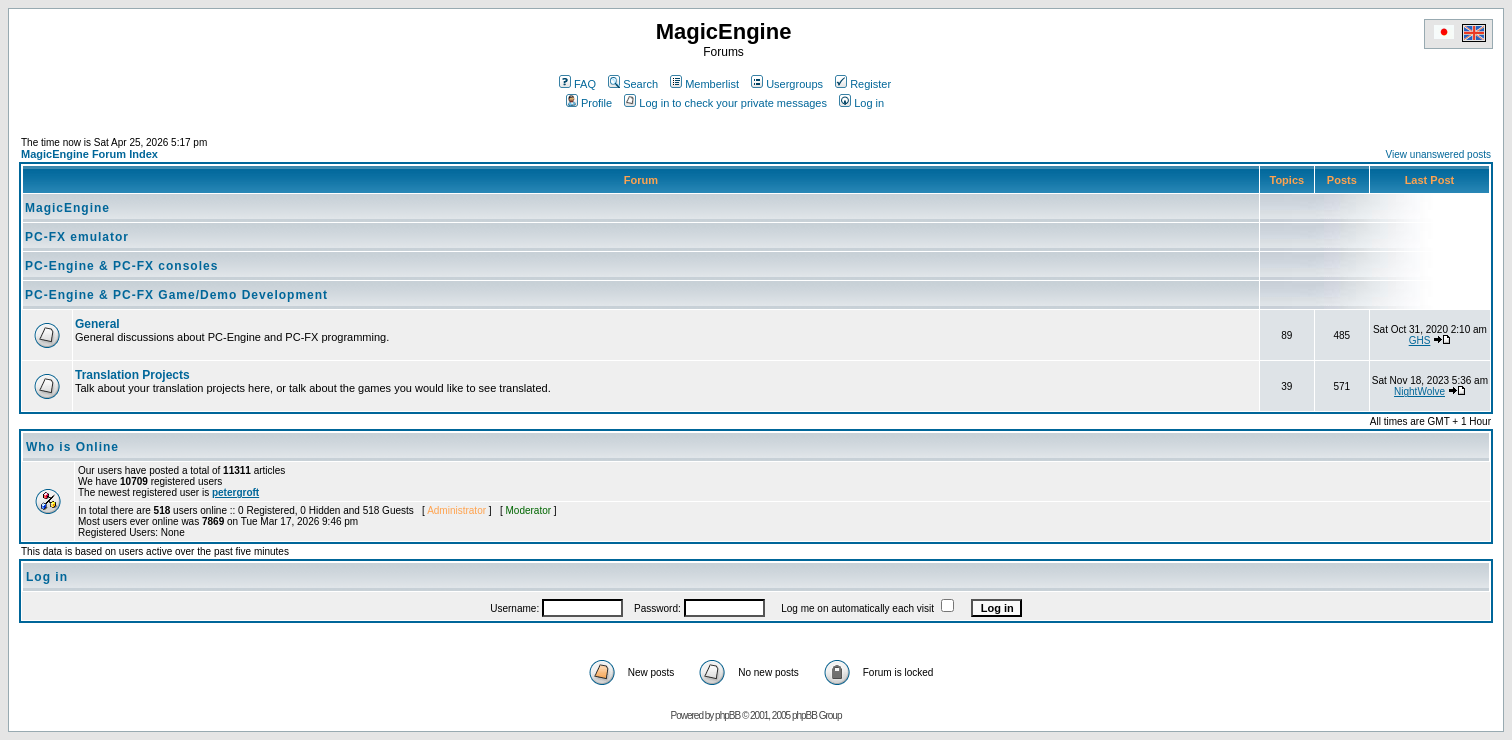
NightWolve (1419, 391)
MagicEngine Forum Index (89, 154)
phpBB (727, 715)
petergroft (235, 492)
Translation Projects (132, 375)
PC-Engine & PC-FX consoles (121, 266)
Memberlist (704, 84)
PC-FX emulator (77, 237)
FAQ (577, 84)
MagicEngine (67, 208)
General (97, 324)
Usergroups (787, 84)
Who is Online (72, 447)
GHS (1420, 340)
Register (863, 84)
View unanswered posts (1438, 154)
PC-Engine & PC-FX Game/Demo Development (176, 295)
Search (633, 84)
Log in (861, 103)
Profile (589, 103)
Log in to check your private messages (725, 103)
